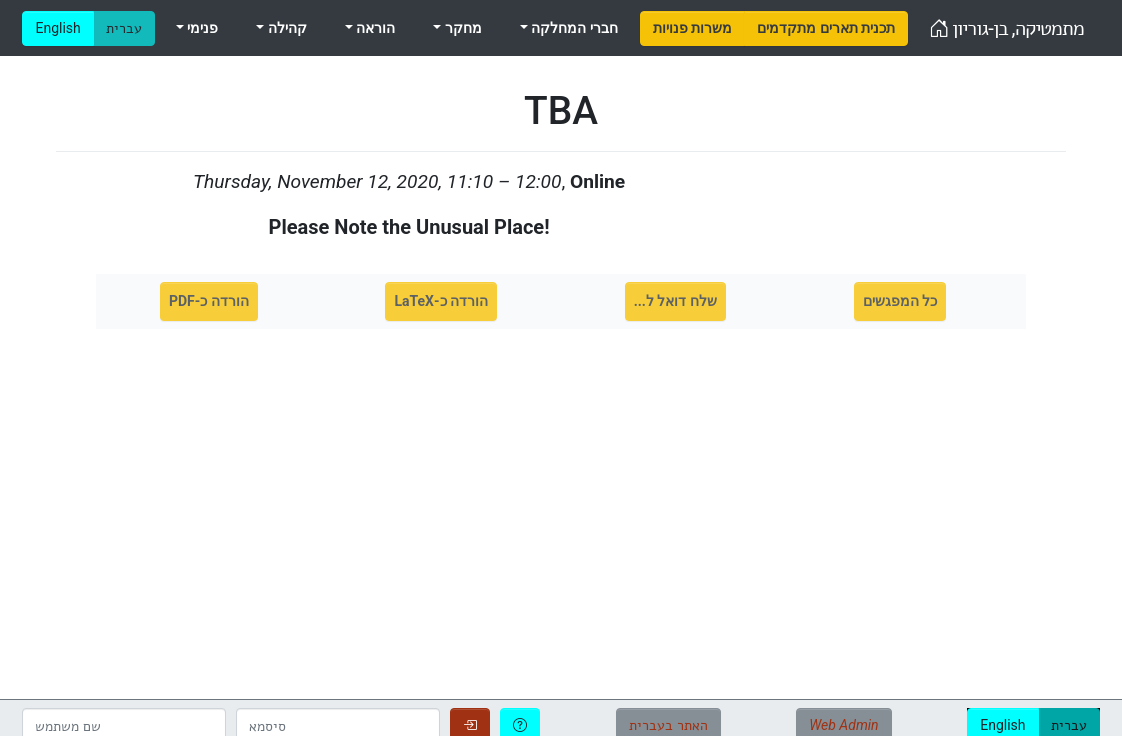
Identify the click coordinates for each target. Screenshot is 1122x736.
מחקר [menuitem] (461, 28)
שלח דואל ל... (675, 301)
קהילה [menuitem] (285, 28)
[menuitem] (692, 28)
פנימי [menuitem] (201, 28)
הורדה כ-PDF (209, 301)
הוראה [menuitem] (374, 28)
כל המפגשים (900, 301)
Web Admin (843, 725)
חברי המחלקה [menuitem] (573, 28)
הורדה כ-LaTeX (441, 301)
